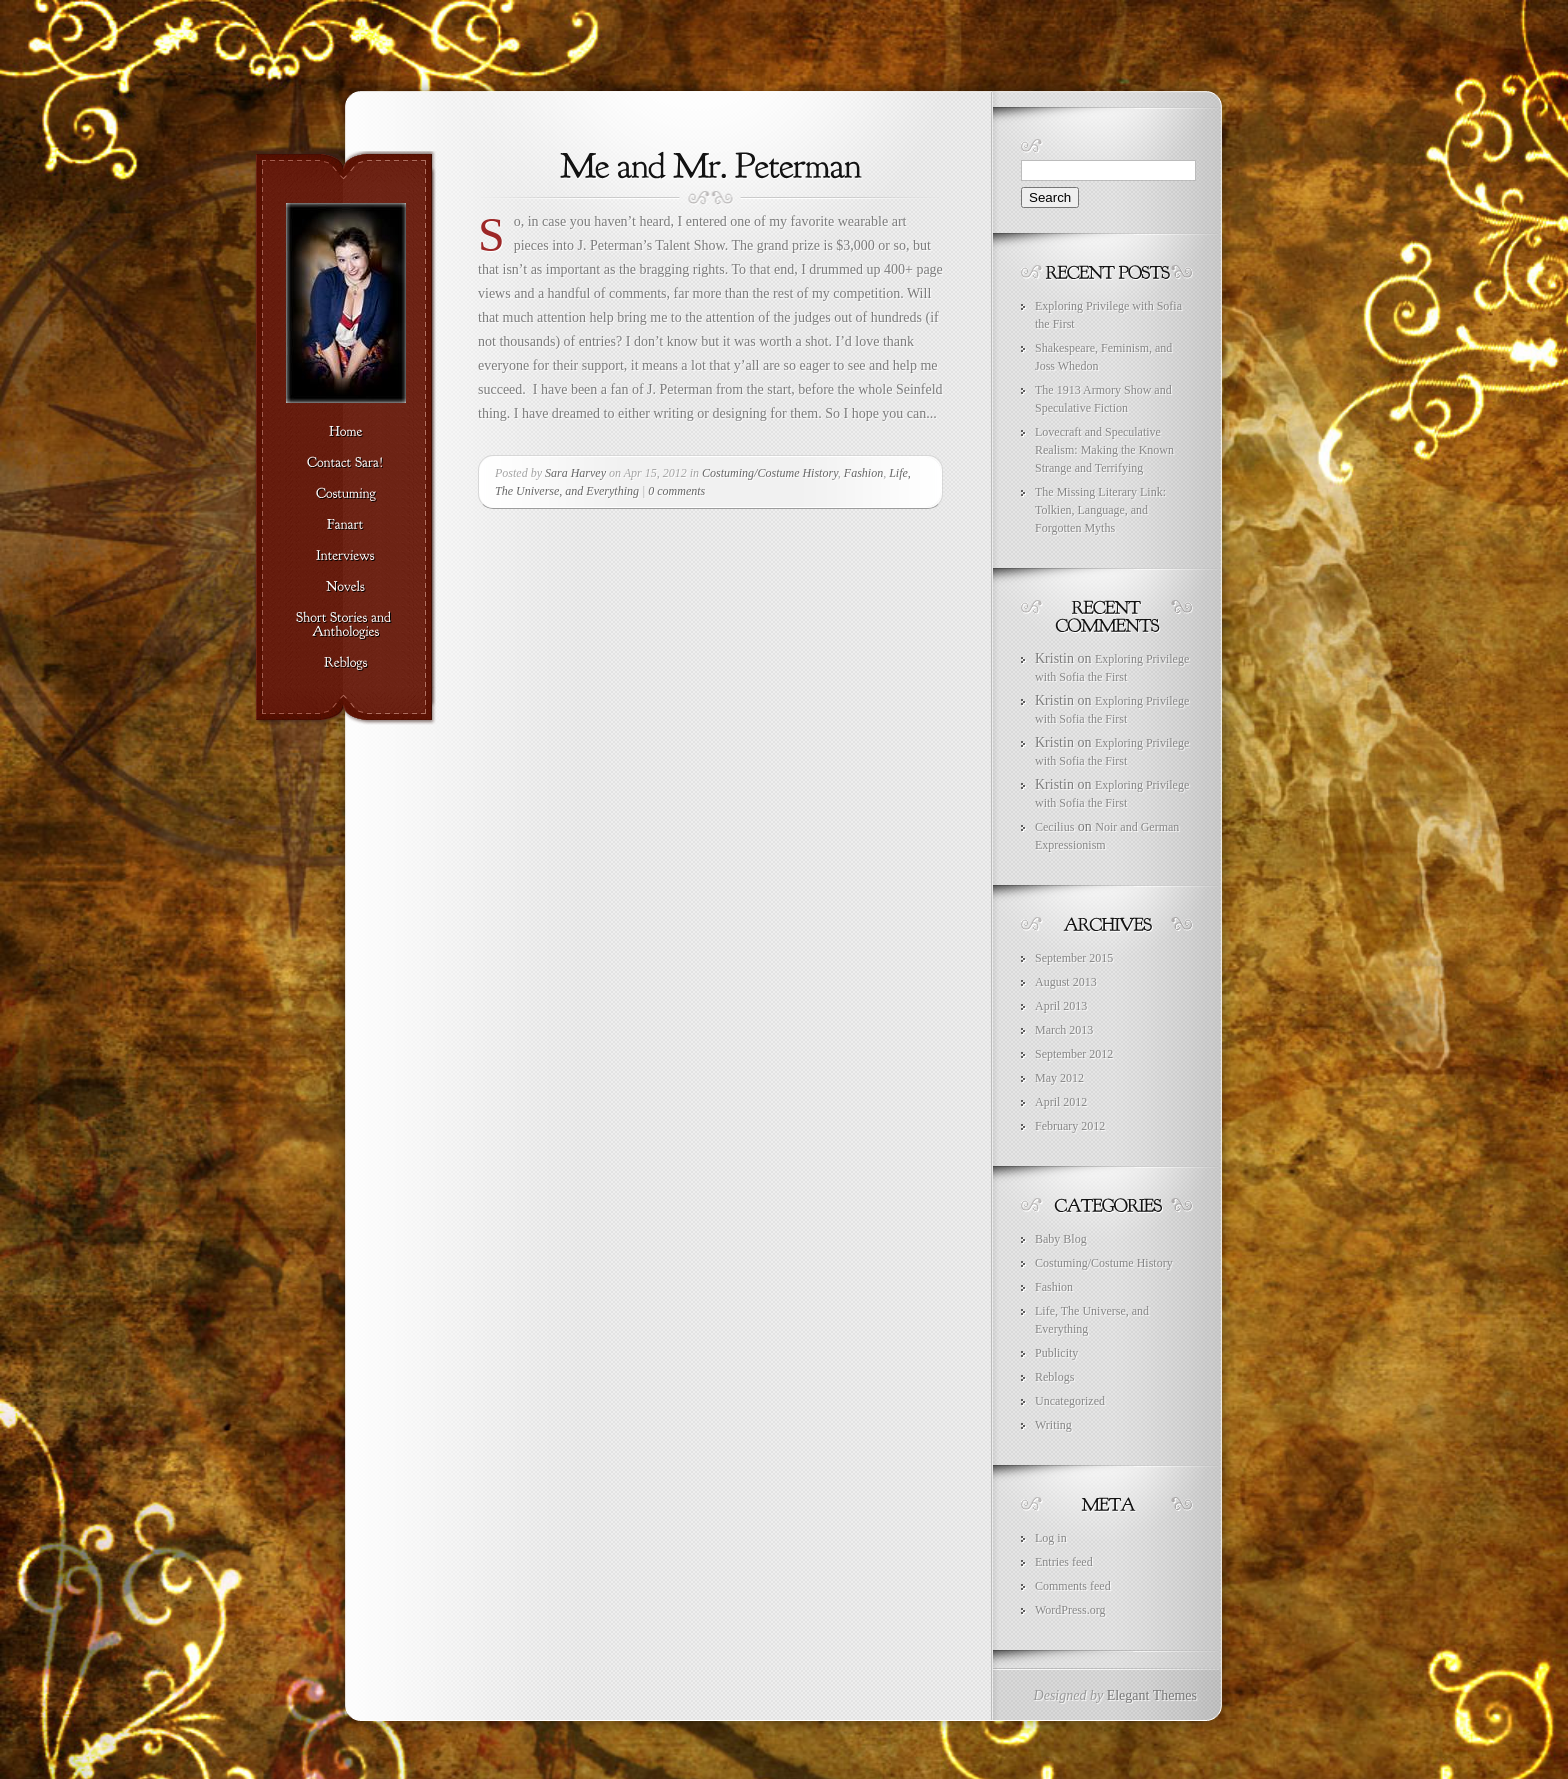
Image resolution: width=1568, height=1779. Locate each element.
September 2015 (1074, 958)
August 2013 (1066, 982)
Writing (1053, 1425)
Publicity (1056, 1353)
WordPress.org (1070, 1610)
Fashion (863, 473)
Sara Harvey (575, 473)
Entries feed (1064, 1562)
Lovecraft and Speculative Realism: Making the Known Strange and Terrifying (1104, 450)
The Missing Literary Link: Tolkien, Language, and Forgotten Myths (1100, 510)
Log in (1051, 1538)
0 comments (676, 491)
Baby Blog (1061, 1239)
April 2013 (1061, 1006)
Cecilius (1054, 827)
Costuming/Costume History (770, 473)
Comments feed (1073, 1586)
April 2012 (1061, 1102)
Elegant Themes (1152, 1695)
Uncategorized (1070, 1401)
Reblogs (1054, 1377)
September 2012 (1074, 1054)
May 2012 (1059, 1078)
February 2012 (1070, 1126)
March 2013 (1064, 1030)
